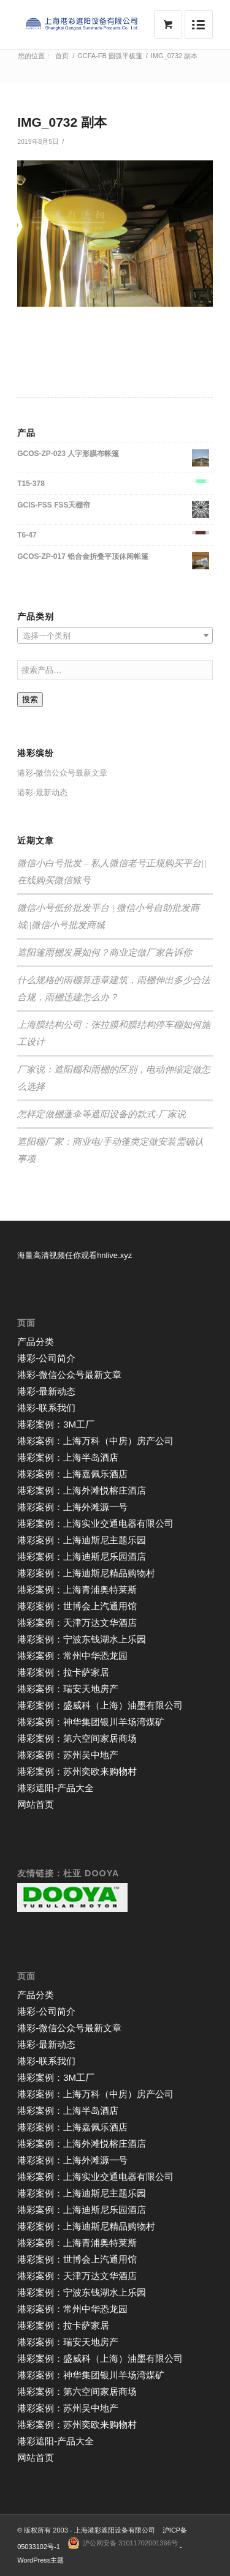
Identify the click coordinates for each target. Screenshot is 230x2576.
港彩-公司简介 (46, 1358)
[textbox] (115, 636)
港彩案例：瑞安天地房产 (67, 1688)
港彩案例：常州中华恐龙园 (72, 1655)
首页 (62, 55)
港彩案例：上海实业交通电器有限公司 (95, 1523)
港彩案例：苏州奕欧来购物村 (77, 1771)
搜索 (30, 699)
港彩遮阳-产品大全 (55, 1788)
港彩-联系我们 (46, 1407)
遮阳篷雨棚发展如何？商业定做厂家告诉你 (104, 952)
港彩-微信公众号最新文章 (62, 772)
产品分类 (35, 1341)
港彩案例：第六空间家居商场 (77, 1738)
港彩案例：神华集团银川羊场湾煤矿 (90, 1722)
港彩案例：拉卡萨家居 (63, 1672)
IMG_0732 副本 (62, 122)
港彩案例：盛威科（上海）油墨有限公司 (100, 1705)
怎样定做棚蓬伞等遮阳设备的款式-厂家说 (101, 1114)
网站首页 (35, 1804)
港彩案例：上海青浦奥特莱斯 (77, 1589)
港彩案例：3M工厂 (55, 1424)
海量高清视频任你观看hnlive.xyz (74, 1255)
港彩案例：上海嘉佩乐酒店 (72, 1474)
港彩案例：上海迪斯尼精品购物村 (86, 1573)
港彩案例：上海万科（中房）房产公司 (95, 1441)
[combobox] (115, 635)
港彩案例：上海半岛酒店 (67, 1457)
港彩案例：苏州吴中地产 (67, 1755)
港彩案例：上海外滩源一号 (72, 1507)
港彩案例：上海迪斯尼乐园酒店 (81, 1556)
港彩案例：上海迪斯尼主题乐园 (81, 1540)
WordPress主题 (40, 2560)
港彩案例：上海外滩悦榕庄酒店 (81, 1490)
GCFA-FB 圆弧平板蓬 (109, 55)
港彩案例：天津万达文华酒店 (77, 1622)
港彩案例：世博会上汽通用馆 (77, 1606)
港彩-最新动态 (42, 792)
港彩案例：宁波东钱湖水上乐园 (81, 1639)
